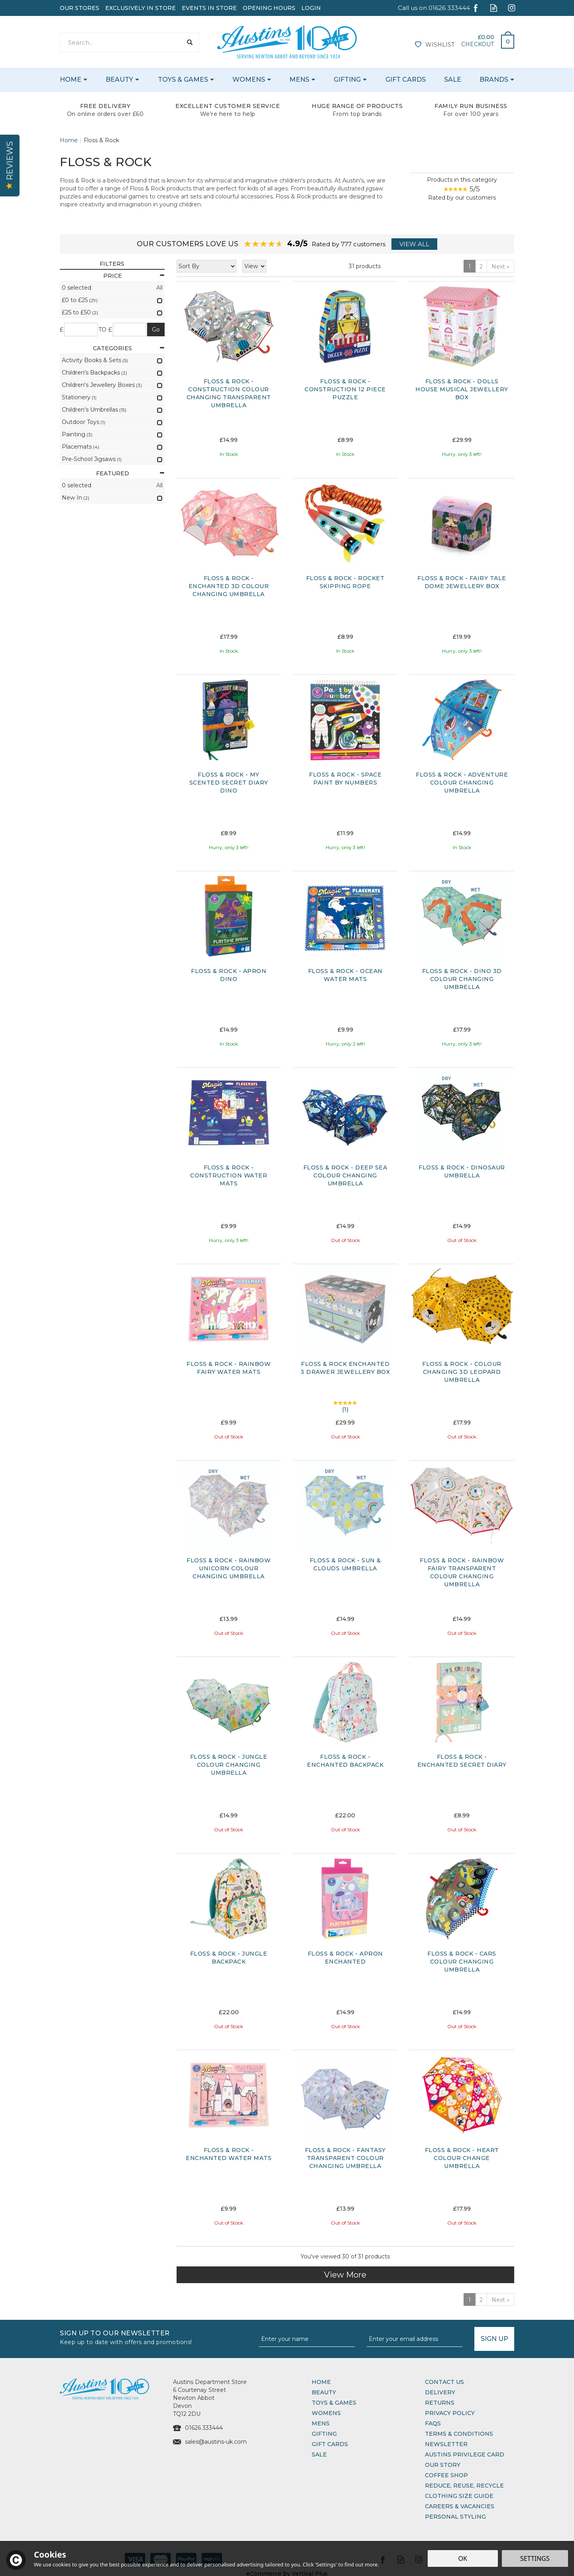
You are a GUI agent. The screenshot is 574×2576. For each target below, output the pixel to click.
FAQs (433, 2423)
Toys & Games (334, 2402)
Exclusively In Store (140, 8)
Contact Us (444, 2382)
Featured (130, 473)
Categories (128, 348)
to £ (105, 329)
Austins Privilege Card (464, 2454)
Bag (504, 39)
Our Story (442, 2464)
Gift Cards (330, 2444)
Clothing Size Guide (459, 2495)
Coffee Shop (446, 2475)
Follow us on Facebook (476, 8)
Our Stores (79, 8)
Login (311, 8)
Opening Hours (269, 8)
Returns (439, 2402)
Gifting (324, 2433)
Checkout (477, 44)
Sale (319, 2454)
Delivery (440, 2392)
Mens (321, 2423)
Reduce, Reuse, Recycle (464, 2485)
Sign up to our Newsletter (156, 2336)
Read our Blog (494, 8)
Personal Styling (455, 2516)
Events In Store (209, 8)
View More (345, 2275)
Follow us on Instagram (512, 8)
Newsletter (446, 2444)
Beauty (324, 2392)
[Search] (121, 42)
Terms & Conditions (459, 2433)
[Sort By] (206, 266)
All (159, 287)
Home (321, 2382)
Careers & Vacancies (459, 2506)
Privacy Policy (450, 2413)
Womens (326, 2413)
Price (134, 275)
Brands (494, 79)
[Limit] (254, 266)
